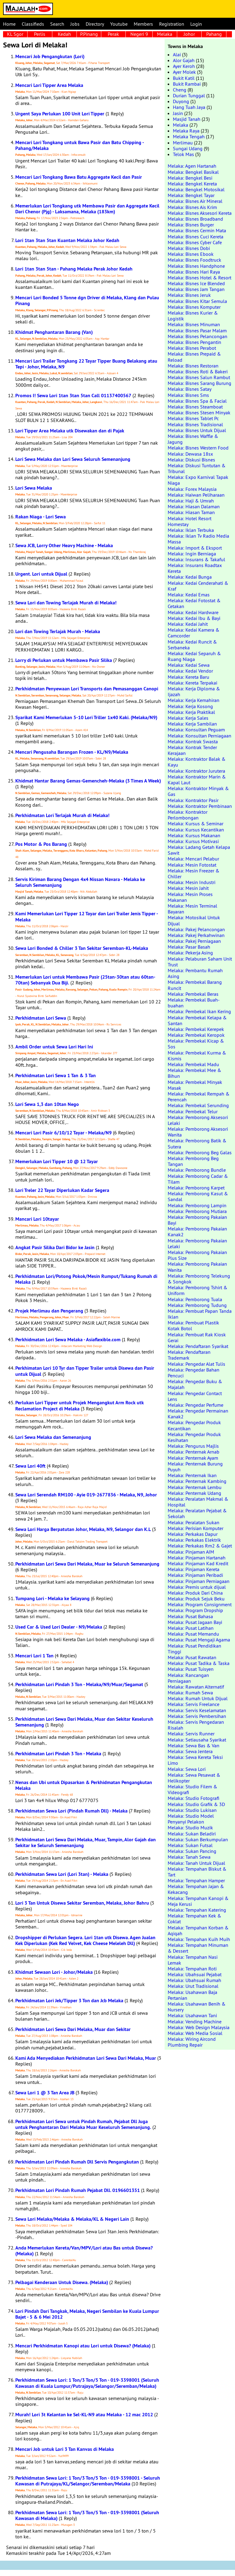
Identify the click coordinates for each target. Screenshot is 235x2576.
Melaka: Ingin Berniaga (192, 554)
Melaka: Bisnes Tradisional (195, 424)
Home (9, 24)
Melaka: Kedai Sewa (189, 665)
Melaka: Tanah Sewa (189, 1857)
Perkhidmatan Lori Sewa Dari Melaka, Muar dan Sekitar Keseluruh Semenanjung (84, 1722)
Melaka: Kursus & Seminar (195, 823)
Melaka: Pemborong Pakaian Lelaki (197, 1243)
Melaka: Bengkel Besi (190, 178)
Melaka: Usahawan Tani (192, 2015)
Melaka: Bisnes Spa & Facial (197, 401)
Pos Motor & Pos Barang (41, 844)
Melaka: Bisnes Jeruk (189, 295)
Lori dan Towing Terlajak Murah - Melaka (57, 631)
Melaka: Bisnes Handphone (196, 266)
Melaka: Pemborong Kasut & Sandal (198, 1196)
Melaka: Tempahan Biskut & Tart (197, 1872)
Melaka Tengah (189, 136)
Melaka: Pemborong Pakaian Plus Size (197, 1255)
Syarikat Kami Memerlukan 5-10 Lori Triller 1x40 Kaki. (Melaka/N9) (86, 717)
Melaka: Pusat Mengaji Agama (199, 1640)
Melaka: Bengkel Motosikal (196, 189)
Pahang (214, 34)
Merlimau (183, 143)
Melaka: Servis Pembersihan (197, 1716)
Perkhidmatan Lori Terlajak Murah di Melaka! (62, 815)
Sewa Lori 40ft (30, 1466)
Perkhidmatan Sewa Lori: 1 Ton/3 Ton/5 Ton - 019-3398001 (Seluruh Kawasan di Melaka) (87, 2515)
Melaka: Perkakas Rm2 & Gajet (200, 1546)
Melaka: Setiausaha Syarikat (197, 1740)
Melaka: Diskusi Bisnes (191, 460)
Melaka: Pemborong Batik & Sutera (197, 1143)
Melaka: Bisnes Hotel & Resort (199, 277)
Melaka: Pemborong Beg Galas (200, 1152)
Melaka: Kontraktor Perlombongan (187, 815)
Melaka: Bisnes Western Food (198, 448)
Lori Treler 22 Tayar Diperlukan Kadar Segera (62, 1190)
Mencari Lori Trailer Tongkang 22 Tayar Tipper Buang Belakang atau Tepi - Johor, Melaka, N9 (86, 364)
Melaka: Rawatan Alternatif (196, 1687)
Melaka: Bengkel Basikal (193, 172)
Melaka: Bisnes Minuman (194, 324)
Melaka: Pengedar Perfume (195, 1405)
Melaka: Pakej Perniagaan (194, 941)
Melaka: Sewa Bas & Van (193, 1745)
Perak (113, 34)
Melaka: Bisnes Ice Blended (196, 283)
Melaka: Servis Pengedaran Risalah (196, 1725)
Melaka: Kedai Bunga (190, 577)
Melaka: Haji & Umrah (191, 501)
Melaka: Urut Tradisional (193, 1986)
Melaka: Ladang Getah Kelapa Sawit (199, 850)
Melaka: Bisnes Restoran (193, 366)
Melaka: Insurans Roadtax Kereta (195, 568)
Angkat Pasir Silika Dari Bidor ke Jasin (55, 1247)
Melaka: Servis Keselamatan (197, 1710)
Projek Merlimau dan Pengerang (49, 1311)
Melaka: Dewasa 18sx (190, 454)
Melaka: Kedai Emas (189, 595)
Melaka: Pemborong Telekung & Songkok (199, 1279)
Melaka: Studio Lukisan (192, 1810)
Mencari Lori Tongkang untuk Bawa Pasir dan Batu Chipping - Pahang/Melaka (79, 145)
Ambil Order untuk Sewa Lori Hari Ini (54, 1046)
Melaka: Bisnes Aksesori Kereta (200, 213)
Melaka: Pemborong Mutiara (197, 1211)
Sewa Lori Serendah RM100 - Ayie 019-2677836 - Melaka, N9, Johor (86, 1494)
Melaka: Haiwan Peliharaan (196, 495)
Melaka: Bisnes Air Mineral (195, 201)
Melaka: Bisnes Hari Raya (194, 272)
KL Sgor (15, 34)
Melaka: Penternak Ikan (192, 1475)
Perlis (39, 34)
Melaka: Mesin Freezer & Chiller (193, 873)
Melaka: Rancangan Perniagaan (188, 1678)
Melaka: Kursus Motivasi (193, 841)
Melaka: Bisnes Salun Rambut (199, 377)
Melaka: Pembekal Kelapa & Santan (197, 1020)
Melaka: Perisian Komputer (195, 1528)
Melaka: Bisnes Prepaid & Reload (194, 357)
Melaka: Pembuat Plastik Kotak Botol (193, 1325)
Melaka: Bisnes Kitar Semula (197, 301)
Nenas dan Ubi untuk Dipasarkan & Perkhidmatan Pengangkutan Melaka (83, 1785)
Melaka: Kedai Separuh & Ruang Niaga (194, 656)
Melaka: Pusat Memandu (193, 1634)
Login (196, 24)
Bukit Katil (184, 78)
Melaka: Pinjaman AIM (191, 1552)
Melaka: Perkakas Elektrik (194, 1540)
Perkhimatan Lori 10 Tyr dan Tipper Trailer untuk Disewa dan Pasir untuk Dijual (84, 1371)
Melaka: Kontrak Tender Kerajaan (192, 750)
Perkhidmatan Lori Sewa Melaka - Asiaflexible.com (68, 1339)
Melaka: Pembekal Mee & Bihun (194, 1073)
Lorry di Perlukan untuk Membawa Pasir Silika (63, 660)
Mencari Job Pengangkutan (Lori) (49, 56)
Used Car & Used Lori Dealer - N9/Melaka (58, 1627)
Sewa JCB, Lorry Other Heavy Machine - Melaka (64, 545)
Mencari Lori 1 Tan (34, 1655)
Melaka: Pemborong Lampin (197, 1205)
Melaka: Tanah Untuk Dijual (196, 1863)
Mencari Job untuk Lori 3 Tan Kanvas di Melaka (64, 2449)
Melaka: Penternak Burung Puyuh (195, 1467)
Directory (95, 24)
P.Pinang (89, 34)
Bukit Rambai (187, 84)
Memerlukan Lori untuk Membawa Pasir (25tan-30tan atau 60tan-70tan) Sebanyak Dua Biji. (85, 980)
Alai (177, 54)
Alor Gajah (184, 60)
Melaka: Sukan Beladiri (192, 1834)
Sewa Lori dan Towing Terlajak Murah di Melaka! (66, 602)
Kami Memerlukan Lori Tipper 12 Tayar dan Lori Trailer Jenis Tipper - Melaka (86, 916)
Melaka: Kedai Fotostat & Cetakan (194, 603)
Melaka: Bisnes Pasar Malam (197, 330)
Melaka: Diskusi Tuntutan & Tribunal (197, 468)
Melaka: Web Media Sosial (195, 2033)
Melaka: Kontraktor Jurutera (196, 771)
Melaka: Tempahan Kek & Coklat (194, 1919)
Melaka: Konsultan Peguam (196, 729)
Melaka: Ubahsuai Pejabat (195, 1974)
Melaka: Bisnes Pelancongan (197, 336)
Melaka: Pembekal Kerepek (196, 1029)
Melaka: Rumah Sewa (190, 1692)
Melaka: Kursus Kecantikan (196, 830)
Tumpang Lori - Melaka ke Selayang (52, 1598)
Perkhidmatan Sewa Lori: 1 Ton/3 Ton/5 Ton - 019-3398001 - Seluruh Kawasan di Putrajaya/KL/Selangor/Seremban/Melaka (87, 2481)
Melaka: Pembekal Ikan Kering (199, 1011)
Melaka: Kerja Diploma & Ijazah (194, 691)
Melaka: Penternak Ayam (193, 1458)
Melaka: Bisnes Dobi (189, 248)
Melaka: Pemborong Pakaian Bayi (197, 1220)
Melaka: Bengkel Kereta (192, 184)
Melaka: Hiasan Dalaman (194, 506)
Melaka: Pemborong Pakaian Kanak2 (197, 1232)
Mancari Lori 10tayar (37, 1219)
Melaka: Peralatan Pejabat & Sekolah (197, 1513)
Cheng (179, 90)
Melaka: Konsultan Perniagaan (199, 736)
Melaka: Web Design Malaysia (198, 2027)
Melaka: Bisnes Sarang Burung (199, 383)
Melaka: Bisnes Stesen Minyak (199, 412)
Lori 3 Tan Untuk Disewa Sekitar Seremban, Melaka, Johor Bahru (82, 1903)
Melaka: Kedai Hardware (193, 612)
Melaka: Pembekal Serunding (198, 1105)
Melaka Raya (186, 131)
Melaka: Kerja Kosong (190, 706)
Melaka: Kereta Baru (188, 677)
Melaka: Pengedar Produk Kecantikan (194, 1425)
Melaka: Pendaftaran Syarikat (198, 1346)
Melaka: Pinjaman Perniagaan (198, 1581)
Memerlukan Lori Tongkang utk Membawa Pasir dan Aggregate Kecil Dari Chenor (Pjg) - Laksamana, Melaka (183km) (87, 209)
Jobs (75, 24)
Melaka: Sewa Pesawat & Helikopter (194, 1778)
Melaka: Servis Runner (191, 1733)
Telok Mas (183, 154)
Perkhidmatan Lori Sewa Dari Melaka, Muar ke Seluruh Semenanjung (87, 1564)
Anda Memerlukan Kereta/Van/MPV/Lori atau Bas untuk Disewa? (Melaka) (84, 2251)
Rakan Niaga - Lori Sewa (40, 516)
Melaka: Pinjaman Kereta (193, 1569)
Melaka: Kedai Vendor (190, 671)
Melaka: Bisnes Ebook (191, 254)
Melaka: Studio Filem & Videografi (192, 1789)
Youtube (119, 24)
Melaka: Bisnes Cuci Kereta (195, 236)
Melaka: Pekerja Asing (190, 953)
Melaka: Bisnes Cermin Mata (197, 230)
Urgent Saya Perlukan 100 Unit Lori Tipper (59, 113)
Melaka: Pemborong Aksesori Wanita (198, 1132)
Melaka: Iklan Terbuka (191, 530)
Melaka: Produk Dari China (195, 1593)
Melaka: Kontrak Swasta (193, 741)
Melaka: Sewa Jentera (190, 1751)
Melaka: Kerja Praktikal (191, 712)
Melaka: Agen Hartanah (192, 166)
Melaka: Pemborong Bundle (197, 1170)
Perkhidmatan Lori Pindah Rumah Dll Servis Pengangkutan (77, 2162)
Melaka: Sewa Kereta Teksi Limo (195, 1760)
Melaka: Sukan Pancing (192, 1851)
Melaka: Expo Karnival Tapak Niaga (198, 480)
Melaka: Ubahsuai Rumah (194, 1980)
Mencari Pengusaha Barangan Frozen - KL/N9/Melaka (71, 752)
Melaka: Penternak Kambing (197, 1481)
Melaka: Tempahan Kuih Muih (199, 1939)
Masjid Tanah (186, 119)
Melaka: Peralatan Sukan (193, 1522)
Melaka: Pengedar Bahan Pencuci (193, 1373)
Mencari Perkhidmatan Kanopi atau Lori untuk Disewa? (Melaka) (83, 2346)
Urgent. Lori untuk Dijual (41, 574)
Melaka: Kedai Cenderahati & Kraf (198, 586)
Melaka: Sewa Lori (187, 1769)
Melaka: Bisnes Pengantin (194, 342)
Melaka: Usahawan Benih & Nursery (197, 2007)
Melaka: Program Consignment (200, 1604)
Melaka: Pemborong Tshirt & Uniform (197, 1290)
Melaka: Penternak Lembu (195, 1487)
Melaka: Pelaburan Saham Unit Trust (200, 962)
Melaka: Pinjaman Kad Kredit (198, 1563)
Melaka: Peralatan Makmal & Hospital (198, 1502)
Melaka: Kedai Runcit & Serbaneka (192, 645)
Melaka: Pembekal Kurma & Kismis (197, 1056)
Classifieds (33, 24)
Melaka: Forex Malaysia (192, 489)
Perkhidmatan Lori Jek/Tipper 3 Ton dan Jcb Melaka (69, 2000)
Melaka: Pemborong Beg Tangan (193, 1161)
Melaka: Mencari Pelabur (193, 859)
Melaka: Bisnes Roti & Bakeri (198, 371)
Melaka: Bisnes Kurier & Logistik (193, 316)
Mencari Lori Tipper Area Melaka (49, 85)
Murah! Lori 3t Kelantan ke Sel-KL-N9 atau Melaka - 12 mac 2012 (84, 2414)
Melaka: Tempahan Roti (192, 1969)
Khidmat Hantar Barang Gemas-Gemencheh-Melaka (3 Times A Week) (88, 781)
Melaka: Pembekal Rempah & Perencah (198, 1097)
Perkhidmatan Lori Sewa (40, 1018)
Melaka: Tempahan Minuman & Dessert (198, 1948)
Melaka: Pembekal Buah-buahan (194, 1003)
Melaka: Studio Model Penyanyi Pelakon (191, 1819)
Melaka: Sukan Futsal (190, 1845)
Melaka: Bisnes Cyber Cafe (195, 242)
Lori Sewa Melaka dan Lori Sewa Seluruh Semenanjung (72, 459)
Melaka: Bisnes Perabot (192, 348)
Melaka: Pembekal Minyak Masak (195, 1085)
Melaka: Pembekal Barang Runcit (195, 985)
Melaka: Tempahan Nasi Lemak (193, 1960)
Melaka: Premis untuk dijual (197, 1587)
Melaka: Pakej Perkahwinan (196, 935)
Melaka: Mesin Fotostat (192, 865)
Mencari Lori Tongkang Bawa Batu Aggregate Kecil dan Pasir (78, 177)
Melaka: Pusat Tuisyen (191, 1669)
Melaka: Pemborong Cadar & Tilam (198, 1179)
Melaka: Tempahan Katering (197, 1910)
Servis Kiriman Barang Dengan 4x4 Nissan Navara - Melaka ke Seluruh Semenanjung (80, 882)
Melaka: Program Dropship (195, 1610)
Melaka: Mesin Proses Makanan (190, 897)
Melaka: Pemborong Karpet (196, 1188)
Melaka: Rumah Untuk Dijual (198, 1698)
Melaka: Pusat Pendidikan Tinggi (194, 1649)
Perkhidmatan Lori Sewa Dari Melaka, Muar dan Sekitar (73, 2029)
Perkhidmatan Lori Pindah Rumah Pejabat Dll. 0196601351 (77, 2190)
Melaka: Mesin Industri (191, 882)
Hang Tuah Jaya (189, 107)
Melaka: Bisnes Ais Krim (192, 207)
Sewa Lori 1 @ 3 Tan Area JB (44, 2092)
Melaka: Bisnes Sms (188, 395)
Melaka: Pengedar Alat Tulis (196, 1364)
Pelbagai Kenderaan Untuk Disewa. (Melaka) (61, 2282)
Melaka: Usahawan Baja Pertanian (192, 1995)
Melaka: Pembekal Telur (193, 1111)
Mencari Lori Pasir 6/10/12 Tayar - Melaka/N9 (63, 1132)
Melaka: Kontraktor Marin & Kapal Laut (197, 780)
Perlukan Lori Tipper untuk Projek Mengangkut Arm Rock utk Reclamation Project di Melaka (79, 1405)
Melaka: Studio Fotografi (193, 1798)
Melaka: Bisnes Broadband (195, 219)
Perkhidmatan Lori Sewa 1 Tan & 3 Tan (55, 1075)
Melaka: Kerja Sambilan (192, 724)
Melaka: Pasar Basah (189, 947)
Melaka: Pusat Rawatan (192, 1657)
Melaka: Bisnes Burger (191, 225)
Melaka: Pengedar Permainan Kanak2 (198, 1414)
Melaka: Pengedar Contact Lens (195, 1396)
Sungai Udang (188, 148)
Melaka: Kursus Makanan (194, 835)
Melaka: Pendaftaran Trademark (189, 1355)
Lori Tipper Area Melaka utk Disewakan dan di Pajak (69, 430)
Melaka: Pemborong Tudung (197, 1305)
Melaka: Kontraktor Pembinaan (200, 806)
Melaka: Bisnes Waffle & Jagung (193, 439)
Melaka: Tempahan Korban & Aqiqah (198, 1930)
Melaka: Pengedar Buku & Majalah (195, 1384)
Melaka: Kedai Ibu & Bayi (194, 618)
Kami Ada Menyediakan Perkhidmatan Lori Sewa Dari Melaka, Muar (85, 2058)
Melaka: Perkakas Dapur (193, 1534)
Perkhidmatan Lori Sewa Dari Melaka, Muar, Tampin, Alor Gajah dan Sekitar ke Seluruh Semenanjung (85, 1842)
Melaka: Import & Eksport (195, 548)
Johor (189, 34)
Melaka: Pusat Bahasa (190, 1616)
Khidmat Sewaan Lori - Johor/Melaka (54, 1972)
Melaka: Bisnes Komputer (194, 307)
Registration (171, 24)
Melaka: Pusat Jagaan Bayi (195, 1622)
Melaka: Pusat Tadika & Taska (198, 1663)
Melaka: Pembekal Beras (193, 994)
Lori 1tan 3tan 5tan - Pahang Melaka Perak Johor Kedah (73, 269)
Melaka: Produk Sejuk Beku (196, 1599)
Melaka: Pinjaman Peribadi (195, 1575)
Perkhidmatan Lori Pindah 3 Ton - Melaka (58, 1753)
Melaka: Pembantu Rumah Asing (195, 973)
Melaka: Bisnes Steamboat (195, 407)
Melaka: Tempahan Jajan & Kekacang (196, 1889)
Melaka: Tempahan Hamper (196, 1880)
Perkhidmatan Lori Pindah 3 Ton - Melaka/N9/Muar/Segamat (79, 1684)
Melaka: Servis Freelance (193, 1704)
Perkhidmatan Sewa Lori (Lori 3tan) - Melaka (61, 1874)
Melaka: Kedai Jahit (188, 624)
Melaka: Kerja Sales (188, 718)
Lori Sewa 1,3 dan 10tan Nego (47, 1104)
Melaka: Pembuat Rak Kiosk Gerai (197, 1337)
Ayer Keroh (184, 66)
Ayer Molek (184, 72)
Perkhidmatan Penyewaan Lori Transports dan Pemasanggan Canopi (86, 688)
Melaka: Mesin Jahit (188, 888)
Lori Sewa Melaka (33, 488)
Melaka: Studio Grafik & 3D (196, 1804)
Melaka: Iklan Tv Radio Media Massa (198, 539)
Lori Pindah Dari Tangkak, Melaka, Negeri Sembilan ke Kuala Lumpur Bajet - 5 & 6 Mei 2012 (87, 2314)
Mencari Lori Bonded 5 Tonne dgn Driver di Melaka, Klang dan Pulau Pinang (87, 300)
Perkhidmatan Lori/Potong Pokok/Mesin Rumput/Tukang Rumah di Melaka (86, 1279)
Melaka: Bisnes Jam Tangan (196, 289)
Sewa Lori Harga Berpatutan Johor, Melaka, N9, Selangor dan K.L (83, 1529)
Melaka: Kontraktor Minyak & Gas (198, 791)
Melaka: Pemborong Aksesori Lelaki (198, 1120)
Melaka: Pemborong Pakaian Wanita (197, 1267)
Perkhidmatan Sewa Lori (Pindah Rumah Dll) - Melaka (71, 1811)
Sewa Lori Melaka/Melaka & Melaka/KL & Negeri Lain (72, 2219)
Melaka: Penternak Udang (194, 1493)
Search (57, 24)
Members (143, 24)
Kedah (64, 34)
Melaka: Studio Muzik (190, 1827)
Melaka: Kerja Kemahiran (193, 700)
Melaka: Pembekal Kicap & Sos (196, 1044)
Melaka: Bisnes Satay (189, 389)
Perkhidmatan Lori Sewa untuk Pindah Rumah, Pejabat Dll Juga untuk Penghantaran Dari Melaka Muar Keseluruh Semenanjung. (83, 2124)
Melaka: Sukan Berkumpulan (198, 1839)
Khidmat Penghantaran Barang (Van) (54, 332)
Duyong (181, 101)
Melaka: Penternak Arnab (193, 1452)
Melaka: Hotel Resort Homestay (189, 521)
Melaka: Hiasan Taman (191, 512)
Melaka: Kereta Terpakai (192, 683)
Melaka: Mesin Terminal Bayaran (192, 909)
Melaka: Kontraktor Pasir (193, 800)
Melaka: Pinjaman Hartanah (197, 1558)
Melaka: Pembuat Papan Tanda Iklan (200, 1314)
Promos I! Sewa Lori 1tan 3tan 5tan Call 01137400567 (73, 395)
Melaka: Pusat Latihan (191, 1628)
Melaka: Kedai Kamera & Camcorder (193, 633)
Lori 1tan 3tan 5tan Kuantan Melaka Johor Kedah (67, 240)
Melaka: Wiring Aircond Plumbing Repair (192, 2042)
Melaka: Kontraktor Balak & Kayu (197, 762)
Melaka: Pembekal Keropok (196, 1035)
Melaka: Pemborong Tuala (195, 1299)
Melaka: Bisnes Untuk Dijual (197, 430)
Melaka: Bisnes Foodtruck (194, 260)
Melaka (164, 34)
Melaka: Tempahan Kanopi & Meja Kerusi (198, 1901)
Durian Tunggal (189, 95)
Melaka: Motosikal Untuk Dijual (194, 920)
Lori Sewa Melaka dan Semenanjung (53, 1437)
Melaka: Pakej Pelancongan (196, 929)
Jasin (178, 113)
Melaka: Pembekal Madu (193, 1064)
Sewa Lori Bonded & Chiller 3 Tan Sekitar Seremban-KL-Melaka (81, 948)
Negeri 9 (139, 34)
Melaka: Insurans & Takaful (196, 559)
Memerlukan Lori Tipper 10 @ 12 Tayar (56, 1161)
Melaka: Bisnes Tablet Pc (193, 418)
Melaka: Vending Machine (195, 2021)
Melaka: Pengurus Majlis (193, 1446)
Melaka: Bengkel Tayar (191, 195)
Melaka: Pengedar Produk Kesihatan (194, 1437)
